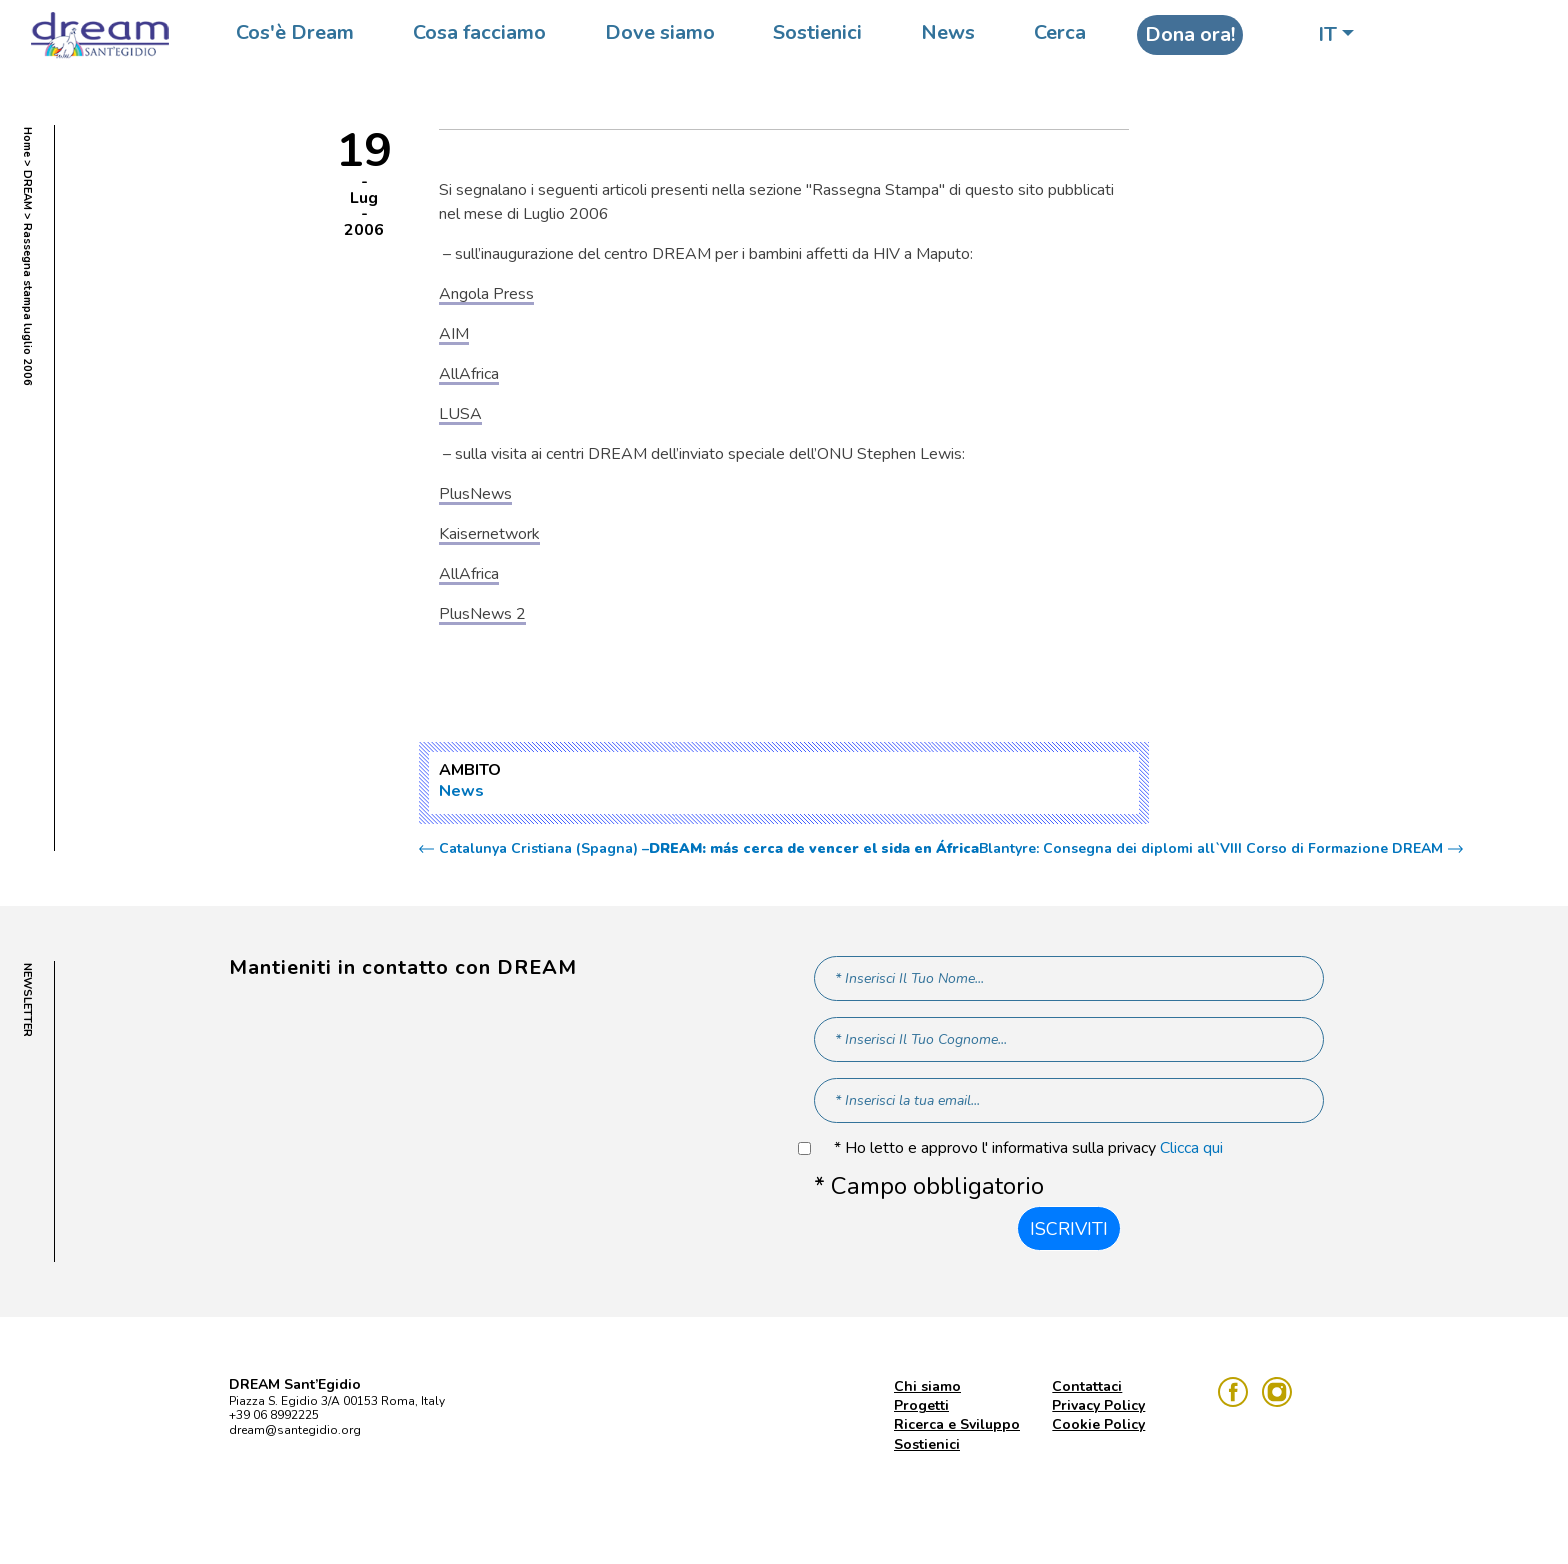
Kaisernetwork (489, 534)
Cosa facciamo (479, 32)
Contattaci (1087, 1386)
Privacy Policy (1098, 1405)
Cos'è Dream (295, 32)
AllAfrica (469, 374)
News (948, 32)
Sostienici (817, 32)
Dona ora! (1190, 34)
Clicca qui (1191, 1148)
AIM (454, 334)
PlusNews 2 (482, 614)
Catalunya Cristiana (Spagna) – (709, 849)
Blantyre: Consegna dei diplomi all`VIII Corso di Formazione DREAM (1211, 849)
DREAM (27, 190)
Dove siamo (660, 32)
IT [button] (1327, 34)
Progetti (921, 1405)
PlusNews (475, 494)
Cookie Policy (1098, 1424)
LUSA (460, 414)
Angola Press (486, 294)
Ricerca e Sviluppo (957, 1424)
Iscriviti (1069, 1229)
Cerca (1060, 32)
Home (27, 142)
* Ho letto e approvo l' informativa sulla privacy (1028, 1148)
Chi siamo (927, 1386)
